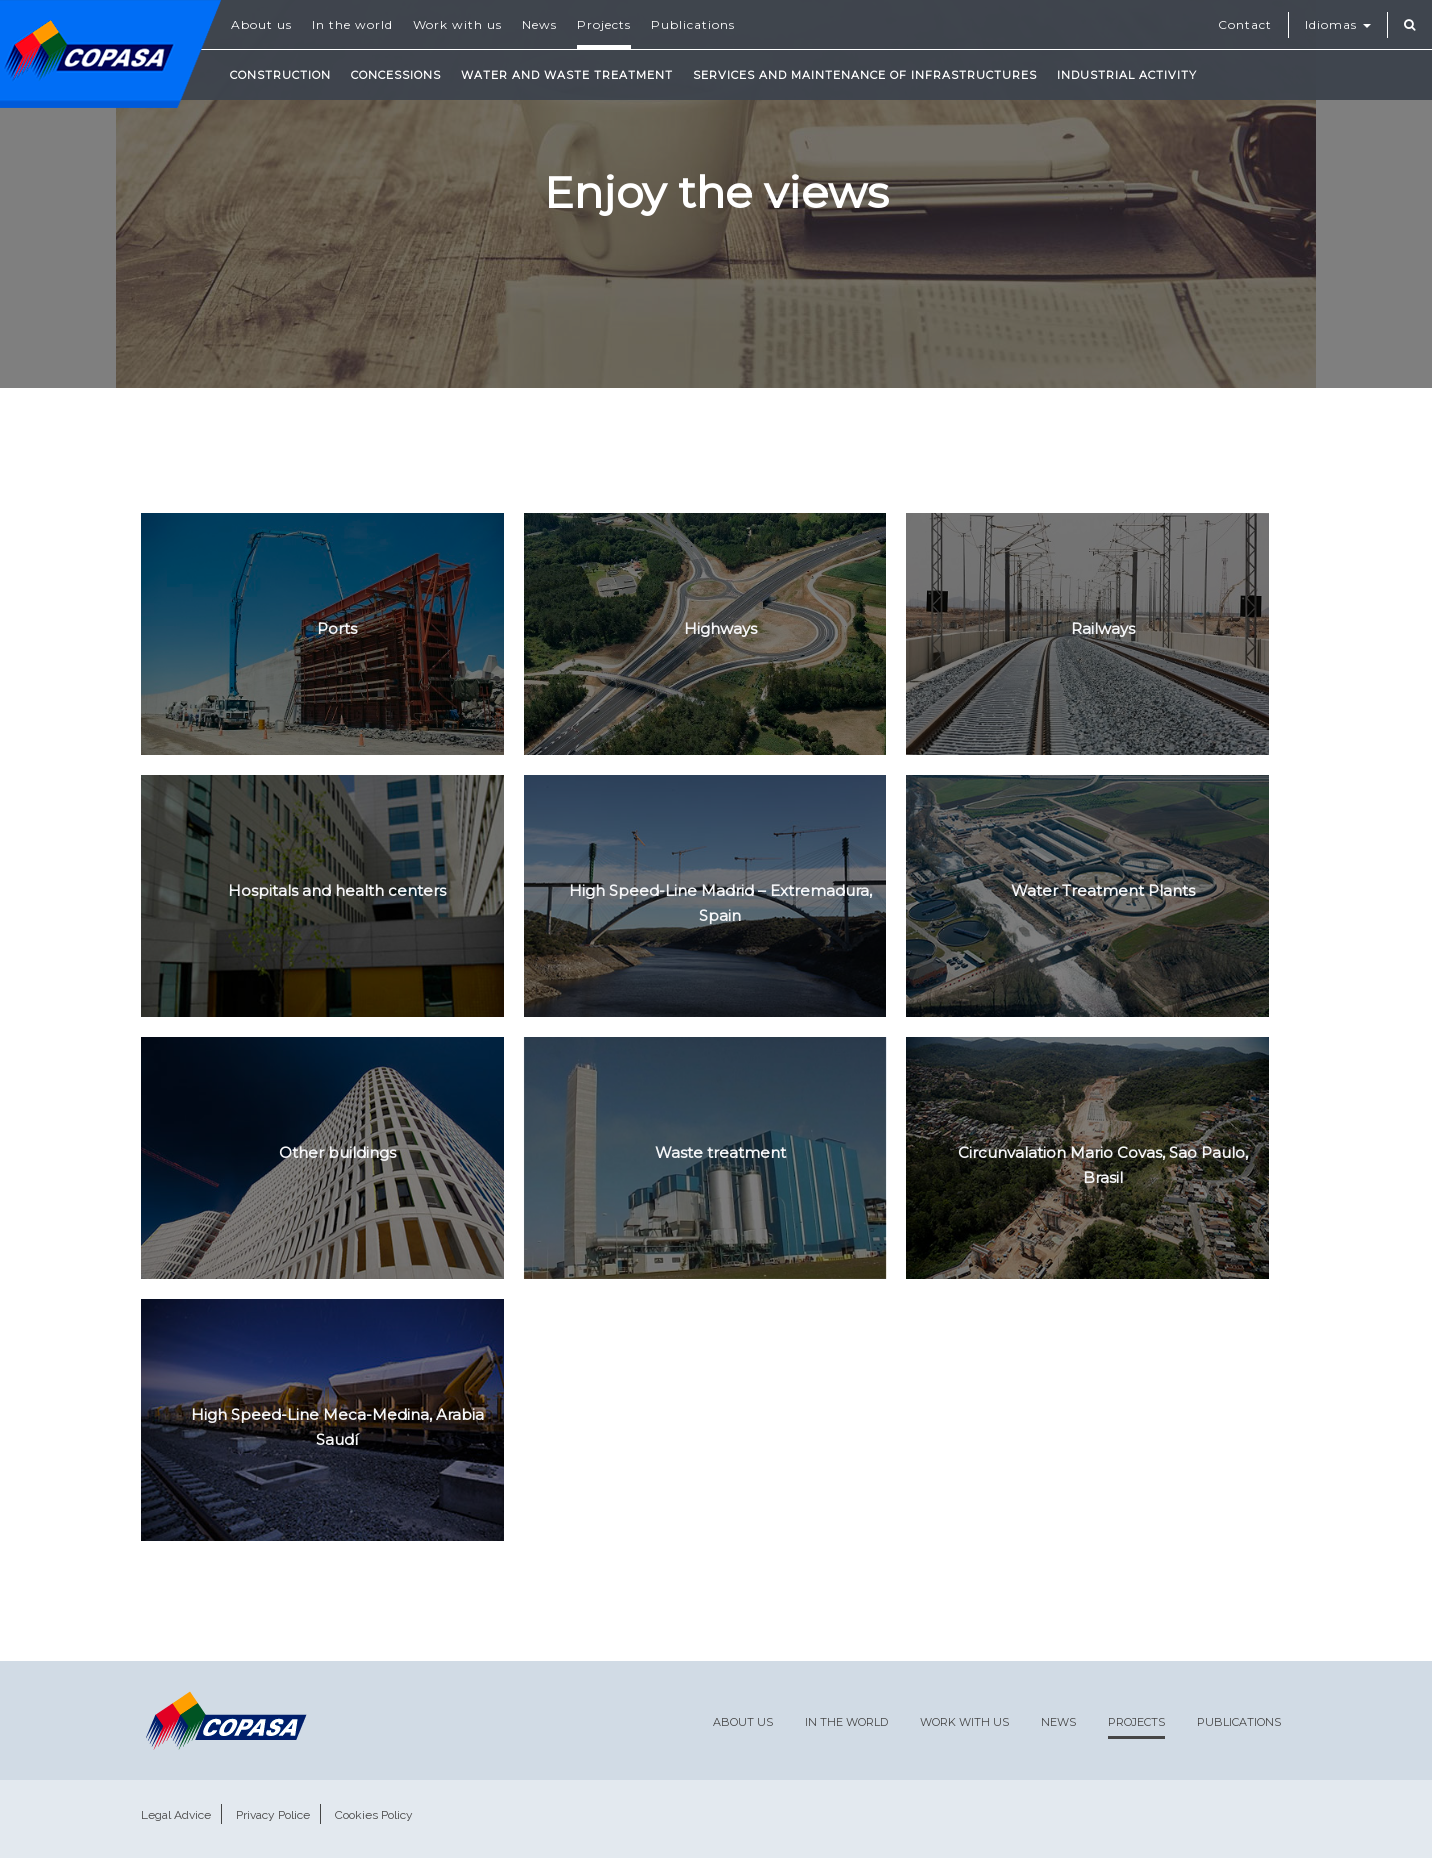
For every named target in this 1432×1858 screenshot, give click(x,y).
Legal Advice (176, 1815)
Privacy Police (273, 1815)
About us (261, 24)
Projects (604, 24)
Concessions (396, 75)
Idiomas (1338, 24)
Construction (280, 75)
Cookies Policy (374, 1815)
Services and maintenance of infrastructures (865, 75)
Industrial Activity (1127, 75)
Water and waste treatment (567, 75)
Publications (693, 24)
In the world (352, 24)
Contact (1245, 24)
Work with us (457, 24)
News (539, 24)
